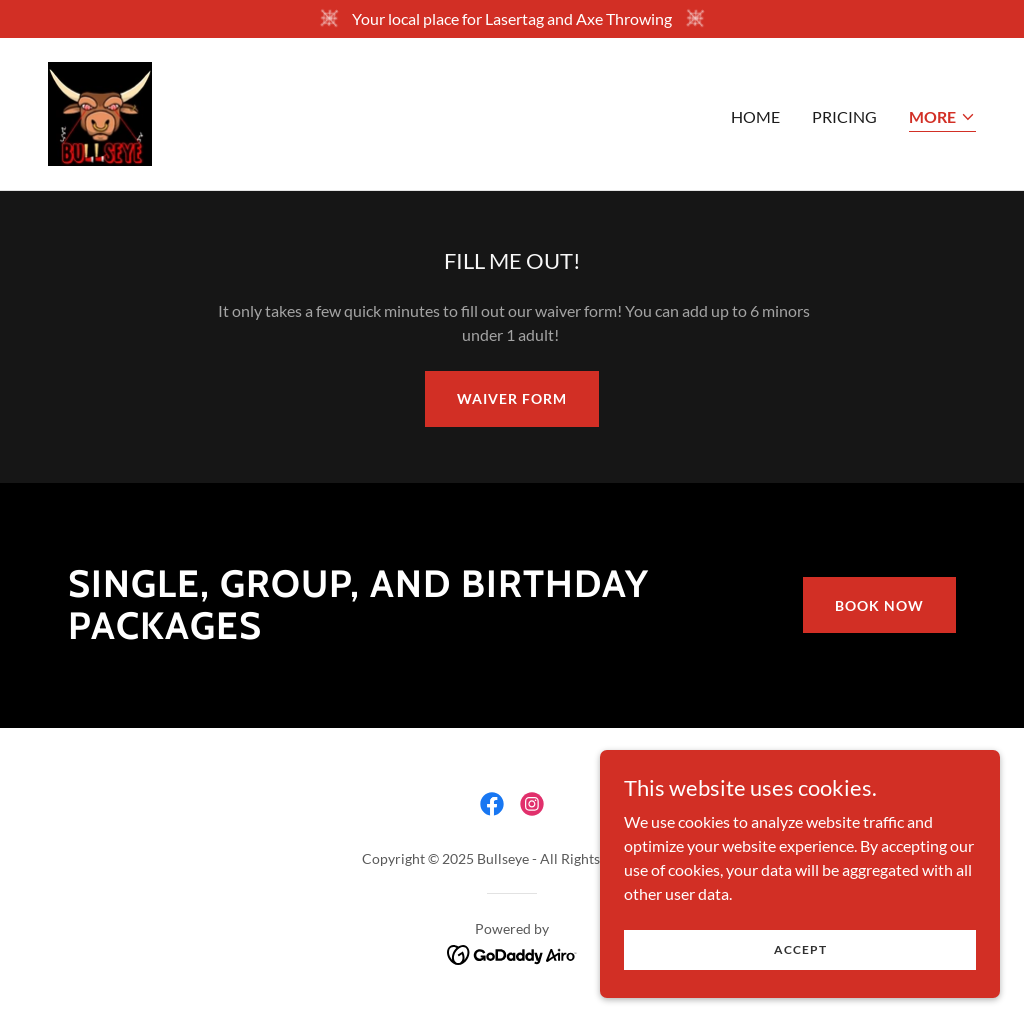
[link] (100, 111)
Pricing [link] (844, 116)
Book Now (879, 605)
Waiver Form (512, 398)
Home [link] (755, 116)
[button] (942, 118)
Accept (800, 990)
